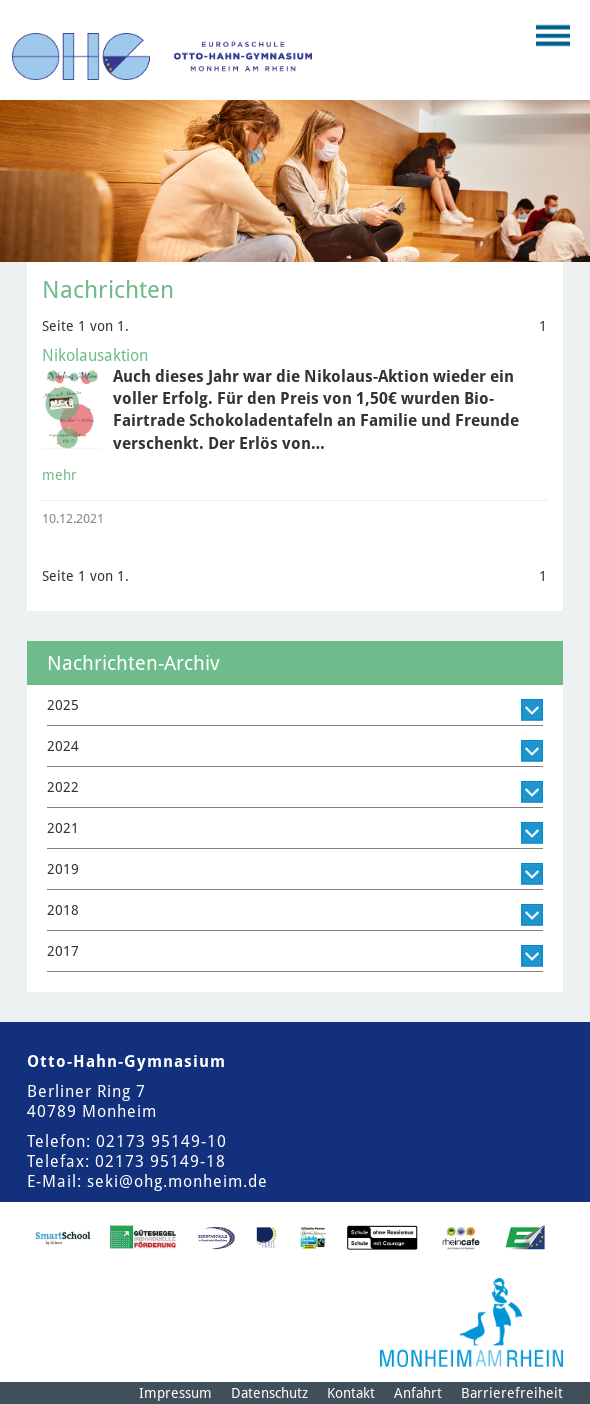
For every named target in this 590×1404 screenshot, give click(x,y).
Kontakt (351, 1393)
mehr (59, 475)
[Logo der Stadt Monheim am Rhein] (471, 1322)
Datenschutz (269, 1393)
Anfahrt (418, 1393)
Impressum (175, 1393)
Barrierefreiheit (512, 1393)
